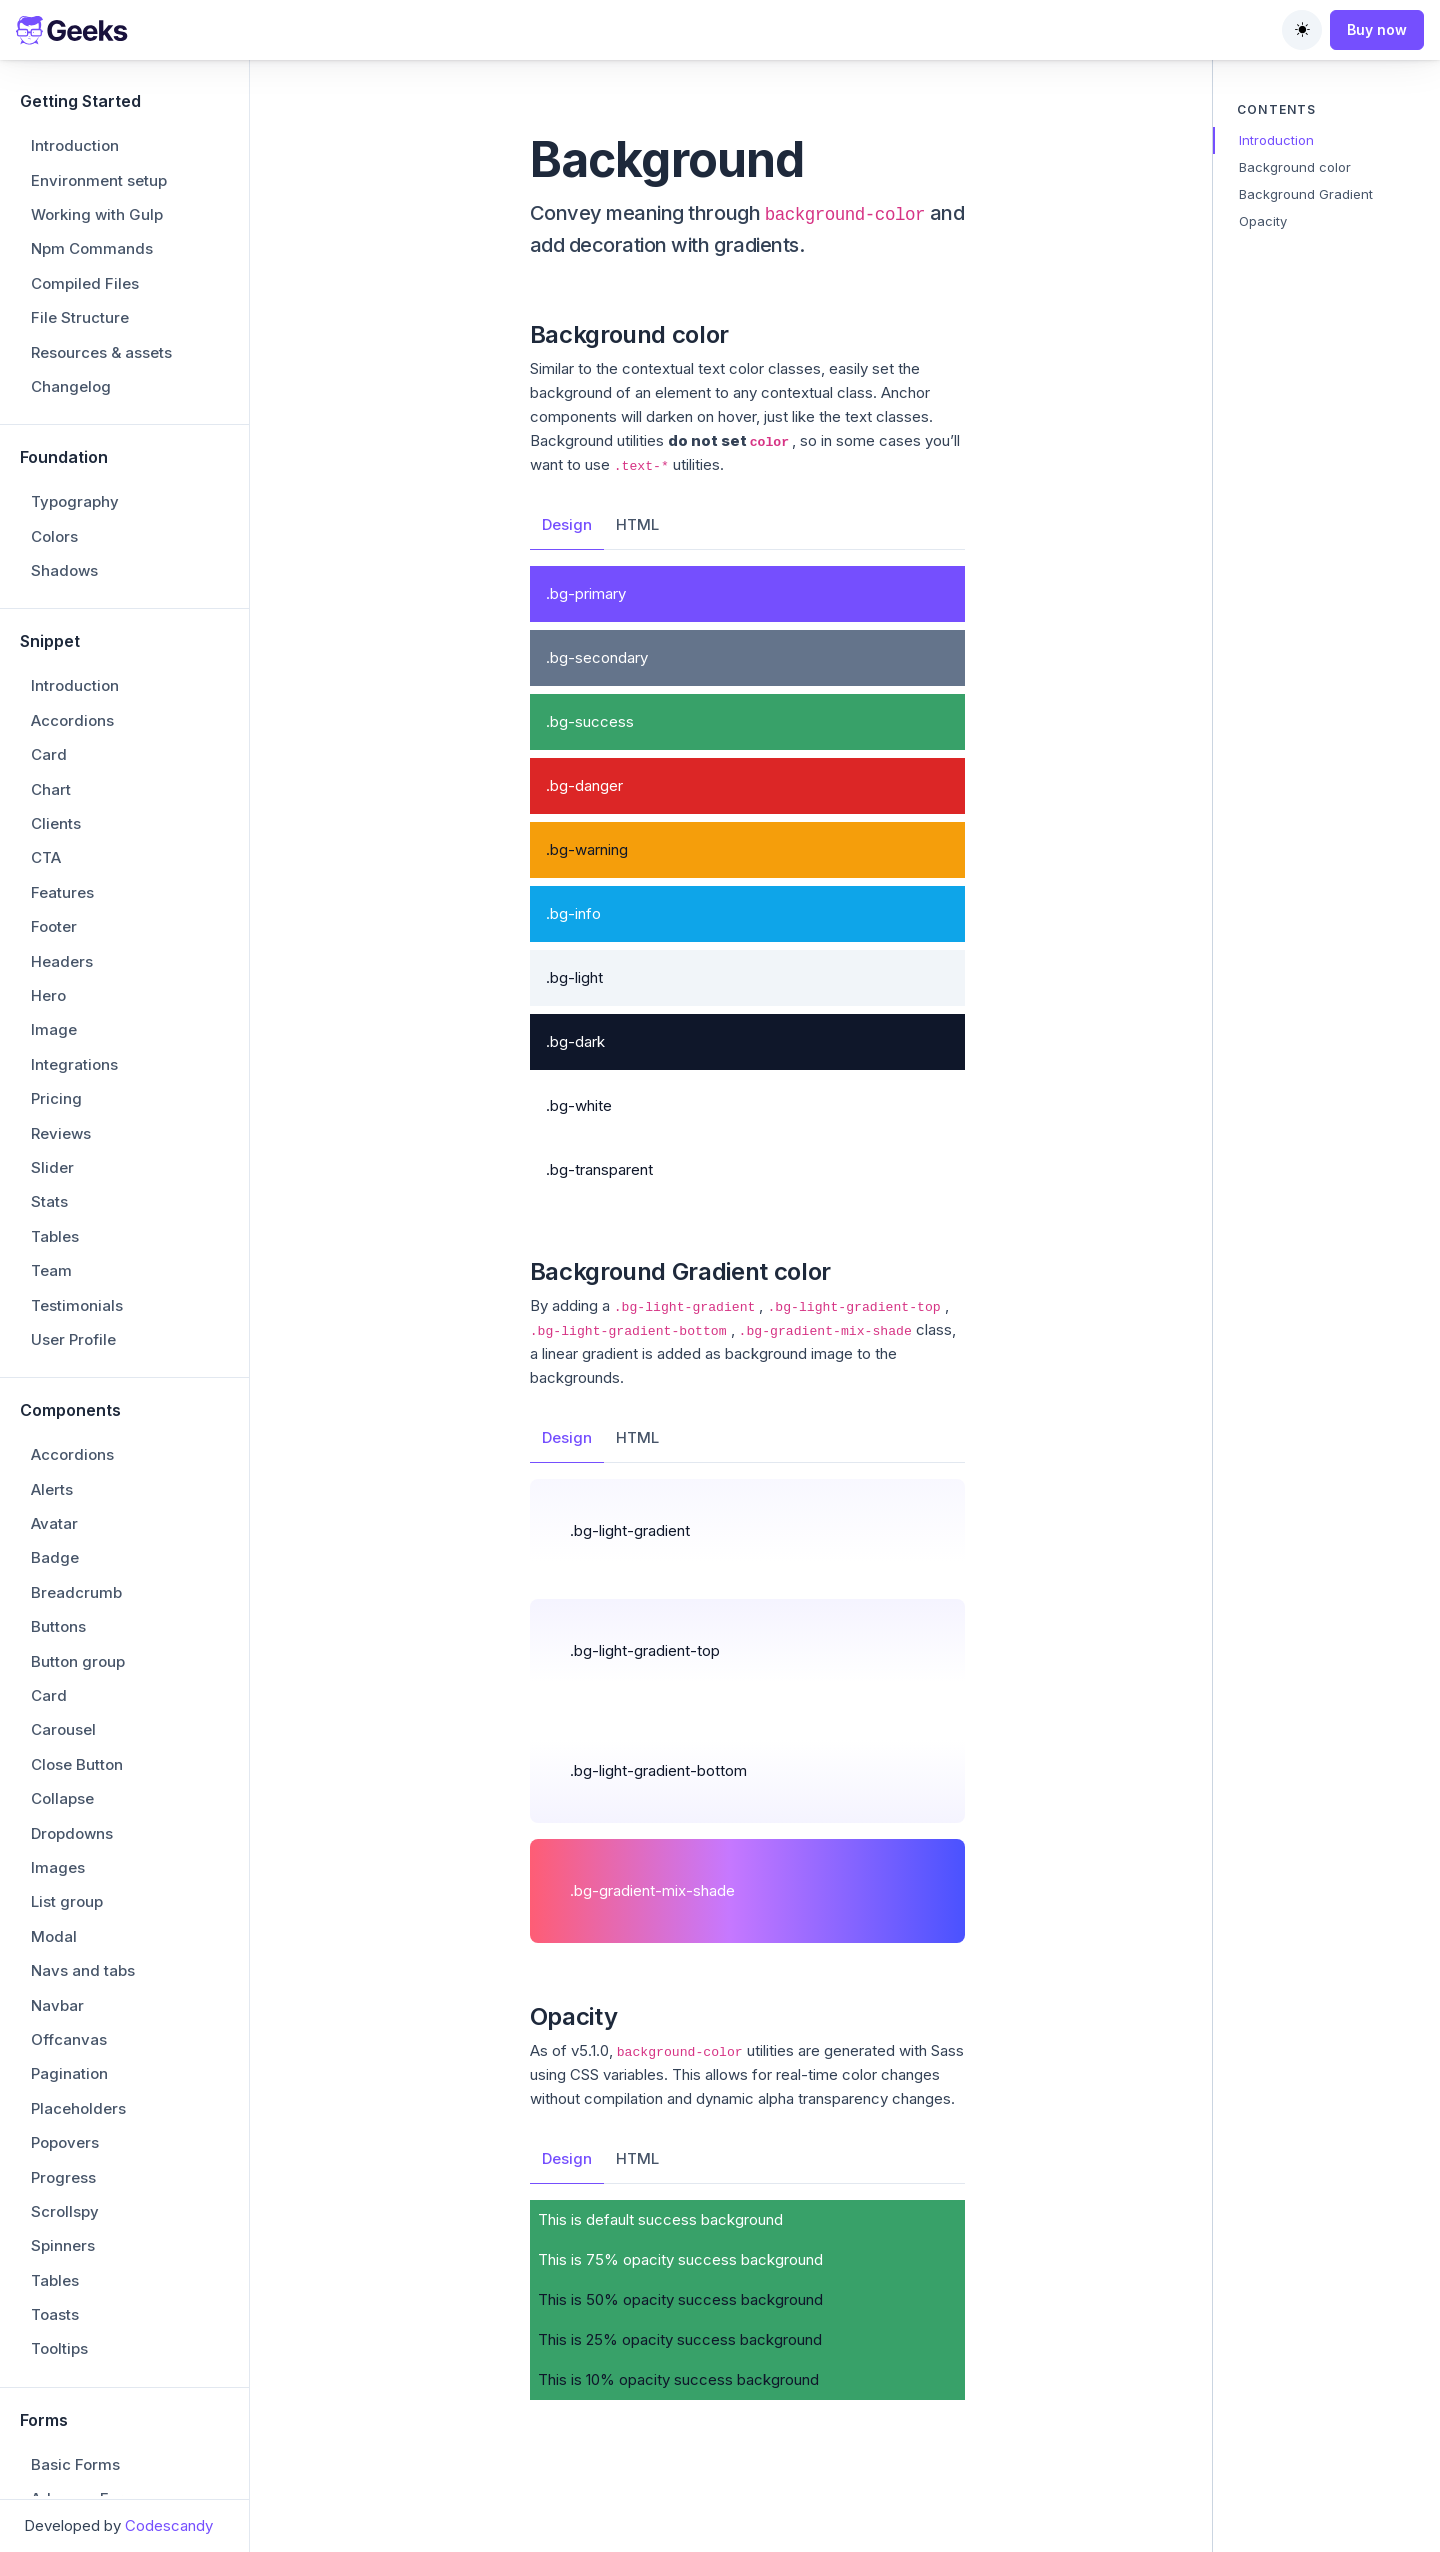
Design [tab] (567, 524)
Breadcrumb (76, 940)
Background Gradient (1306, 194)
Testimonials (77, 653)
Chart (51, 137)
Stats (49, 549)
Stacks (55, 2340)
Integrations (74, 412)
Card (49, 102)
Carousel (63, 1077)
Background (75, 2168)
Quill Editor (71, 2018)
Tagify (54, 2053)
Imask (52, 1984)
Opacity (59, 2271)
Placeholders (78, 1456)
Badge (55, 905)
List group (67, 1249)
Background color (1295, 167)
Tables (55, 584)
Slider (52, 515)
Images (58, 1215)
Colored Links (80, 2237)
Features (62, 240)
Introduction (1276, 140)
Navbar (57, 1353)
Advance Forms (88, 1846)
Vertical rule (75, 2477)
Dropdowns (72, 1181)
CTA (46, 205)
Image (54, 377)
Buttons (58, 974)
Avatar (54, 871)
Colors (54, 2374)
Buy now (1377, 29)
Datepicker (70, 1915)
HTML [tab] (637, 524)
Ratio (49, 2306)
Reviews (61, 481)
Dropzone (65, 1881)
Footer (54, 274)
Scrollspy (65, 1559)
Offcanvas (69, 1387)
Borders (60, 2202)
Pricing (56, 446)
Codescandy (169, 2525)
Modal (54, 1284)
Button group (78, 1009)
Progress (63, 1525)
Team (51, 618)
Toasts (55, 1662)
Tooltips (59, 1696)
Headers (62, 309)
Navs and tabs (83, 1318)
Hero (48, 343)
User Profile (73, 687)
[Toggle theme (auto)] (1302, 30)
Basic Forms (75, 1812)
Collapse (62, 1146)
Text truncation (86, 2443)
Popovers (65, 1490)
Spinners (63, 1593)
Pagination (69, 1421)
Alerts (52, 837)
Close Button (77, 1112)
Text (47, 2409)
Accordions (72, 68)
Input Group (73, 1949)
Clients (56, 171)
